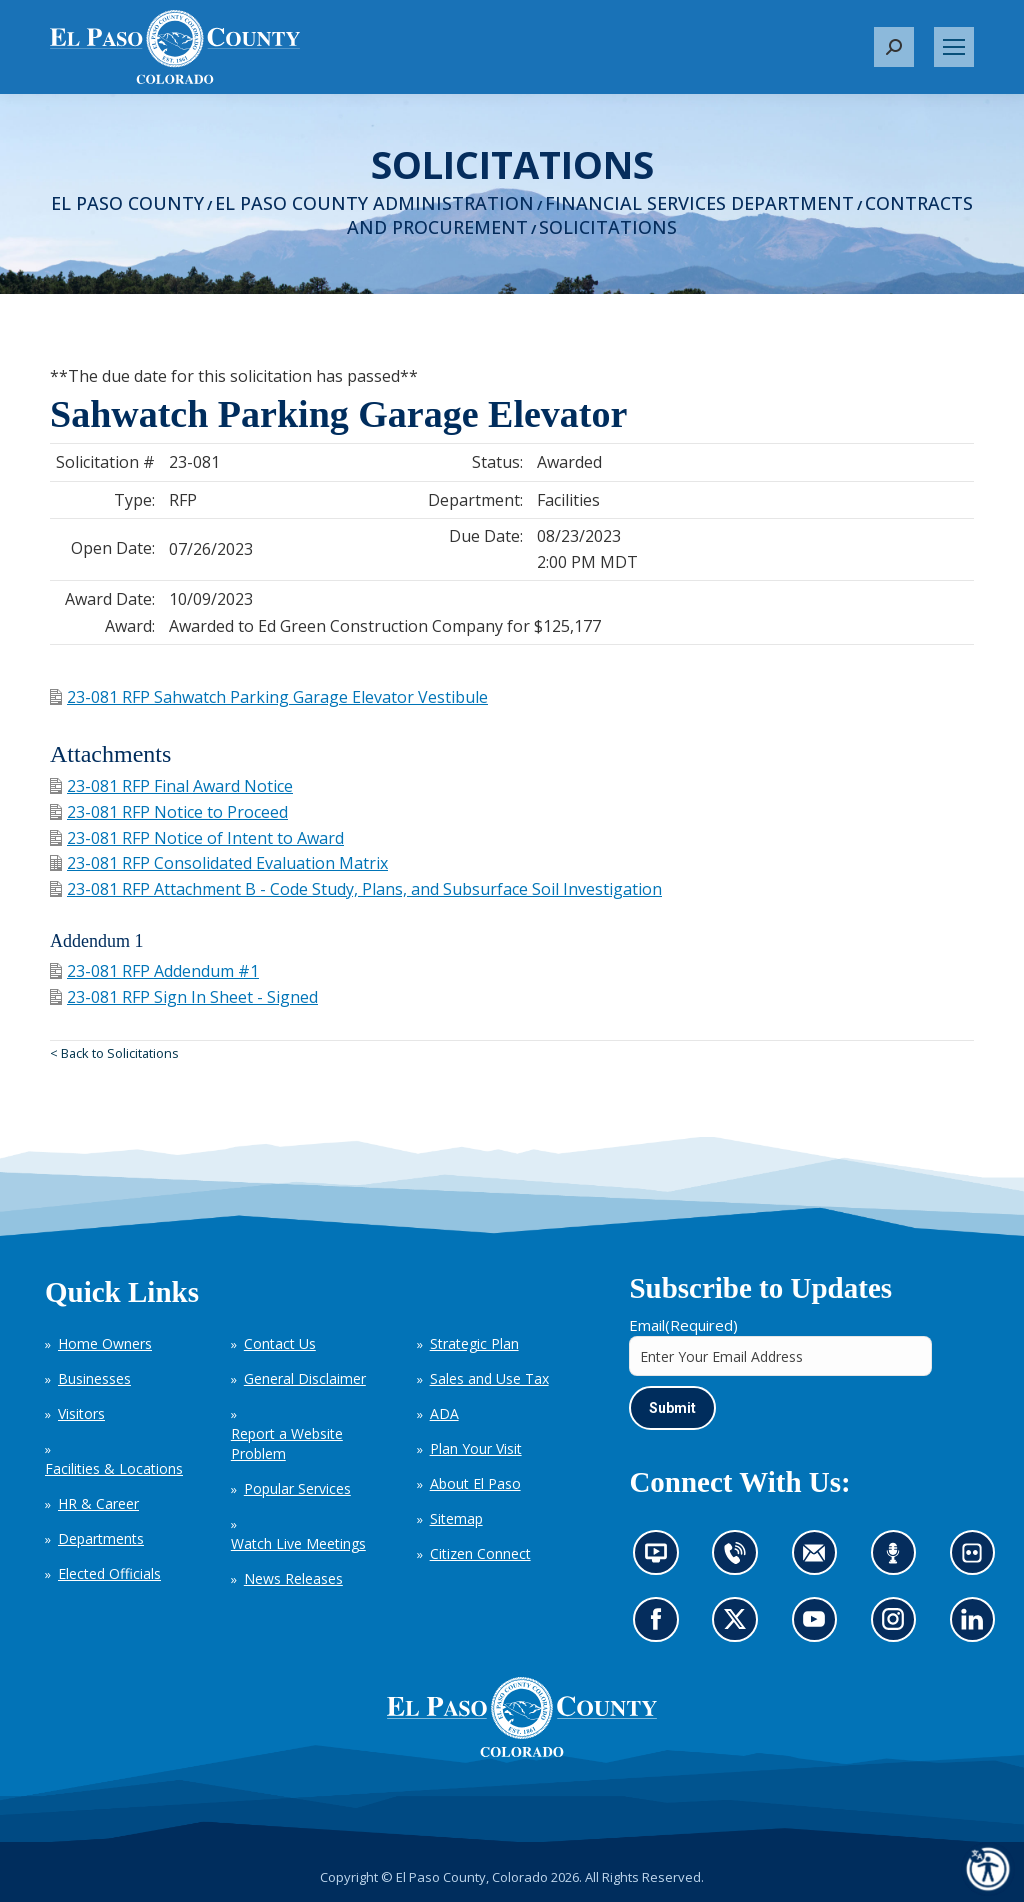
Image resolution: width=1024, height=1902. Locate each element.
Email (683, 1325)
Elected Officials (109, 1573)
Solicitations (608, 227)
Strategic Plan (474, 1343)
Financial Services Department (699, 203)
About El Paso (475, 1483)
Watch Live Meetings (298, 1543)
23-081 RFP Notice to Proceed (169, 812)
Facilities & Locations (114, 1468)
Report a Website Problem (287, 1443)
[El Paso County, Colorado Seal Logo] (522, 1717)
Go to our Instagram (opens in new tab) (899, 1626)
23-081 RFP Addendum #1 (154, 971)
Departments (101, 1538)
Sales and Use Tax (489, 1378)
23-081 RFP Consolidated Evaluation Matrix (219, 863)
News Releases (293, 1578)
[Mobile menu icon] (954, 47)
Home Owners (105, 1343)
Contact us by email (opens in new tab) (820, 1560)
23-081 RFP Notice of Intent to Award (197, 838)
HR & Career (98, 1503)
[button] (894, 47)
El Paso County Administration (374, 203)
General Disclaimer (305, 1378)
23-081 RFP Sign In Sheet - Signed (184, 997)
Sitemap (456, 1518)
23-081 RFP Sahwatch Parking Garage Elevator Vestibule (269, 697)
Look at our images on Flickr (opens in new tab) (978, 1560)
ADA (444, 1413)
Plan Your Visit (476, 1448)
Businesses (94, 1378)
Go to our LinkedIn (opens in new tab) (977, 1626)
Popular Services (297, 1488)
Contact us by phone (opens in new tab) (740, 1560)
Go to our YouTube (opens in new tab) (819, 1626)
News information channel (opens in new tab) (662, 1560)
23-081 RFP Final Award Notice (171, 786)
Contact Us (280, 1343)
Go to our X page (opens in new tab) (740, 1626)
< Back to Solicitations (114, 1053)
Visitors (81, 1413)
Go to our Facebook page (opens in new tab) (661, 1626)
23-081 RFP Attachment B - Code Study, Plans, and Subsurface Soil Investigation (356, 889)
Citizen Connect (480, 1553)
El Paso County (127, 203)
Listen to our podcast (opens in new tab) (898, 1560)
